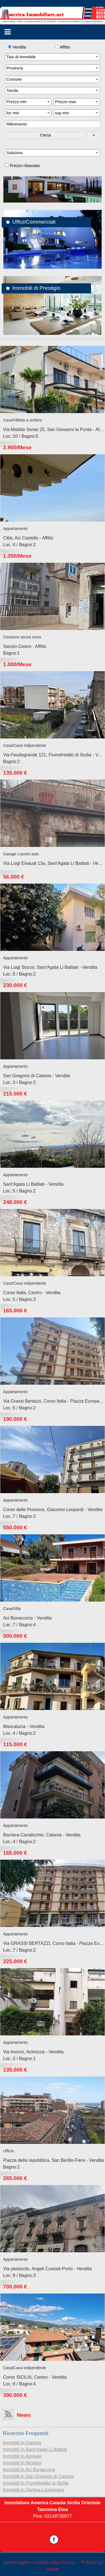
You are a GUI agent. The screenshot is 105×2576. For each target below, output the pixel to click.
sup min (77, 113)
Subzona (52, 152)
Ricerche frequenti (25, 2433)
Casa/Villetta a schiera (22, 420)
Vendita (17, 47)
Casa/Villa (12, 1608)
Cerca (45, 135)
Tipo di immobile (52, 57)
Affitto (62, 47)
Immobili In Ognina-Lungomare (33, 2489)
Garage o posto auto (21, 854)
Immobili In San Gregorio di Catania (38, 2476)
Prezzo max (77, 101)
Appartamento (15, 528)
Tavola (52, 90)
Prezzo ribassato (22, 165)
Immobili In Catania (22, 2442)
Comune (52, 79)
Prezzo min (28, 101)
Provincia (52, 68)
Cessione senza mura (22, 637)
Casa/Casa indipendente (24, 745)
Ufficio (8, 2151)
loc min (28, 113)
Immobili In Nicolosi (22, 2463)
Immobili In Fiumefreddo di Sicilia (36, 2483)
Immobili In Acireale (22, 2456)
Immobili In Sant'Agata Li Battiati (35, 2449)
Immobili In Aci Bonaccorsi (29, 2469)
